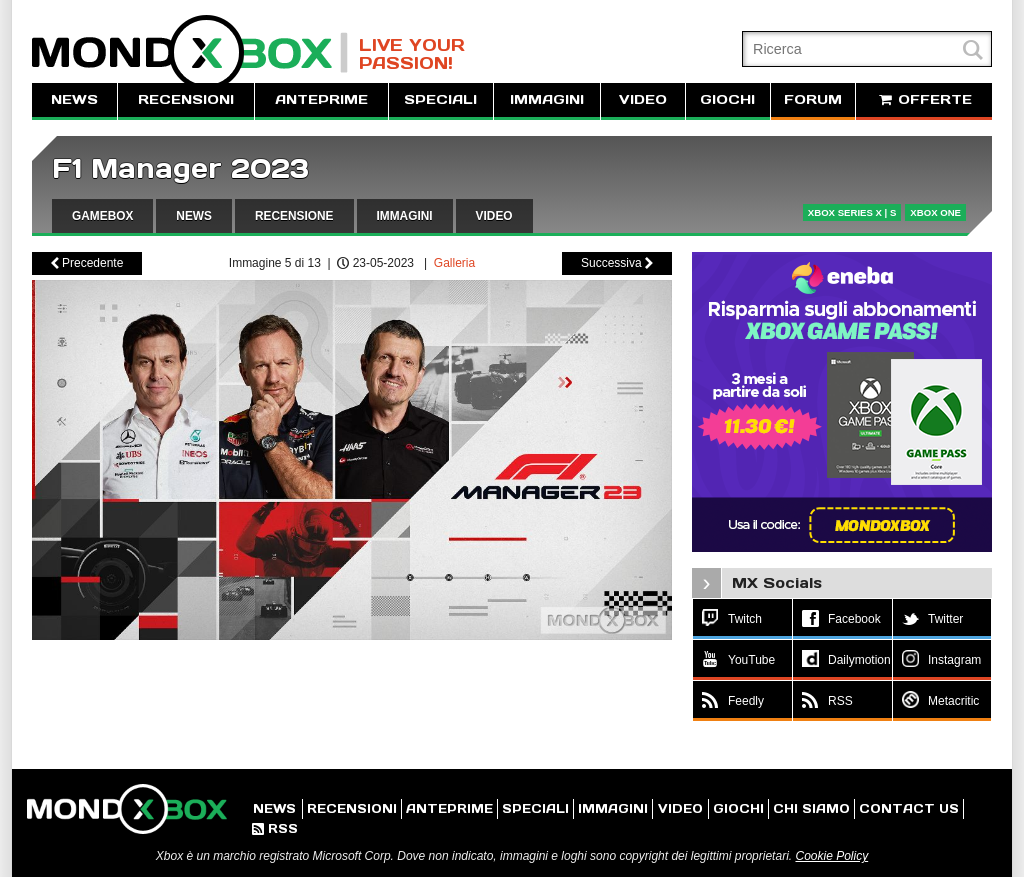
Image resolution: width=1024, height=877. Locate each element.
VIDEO (643, 99)
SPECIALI (440, 99)
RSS (275, 828)
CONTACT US (909, 808)
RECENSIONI (186, 99)
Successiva (617, 263)
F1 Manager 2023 (180, 168)
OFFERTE (924, 99)
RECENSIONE (294, 216)
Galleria (454, 263)
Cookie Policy (831, 856)
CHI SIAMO (811, 808)
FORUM (813, 99)
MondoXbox (190, 52)
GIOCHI (727, 99)
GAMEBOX (102, 216)
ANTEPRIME (321, 99)
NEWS (74, 99)
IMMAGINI (547, 99)
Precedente (87, 263)
